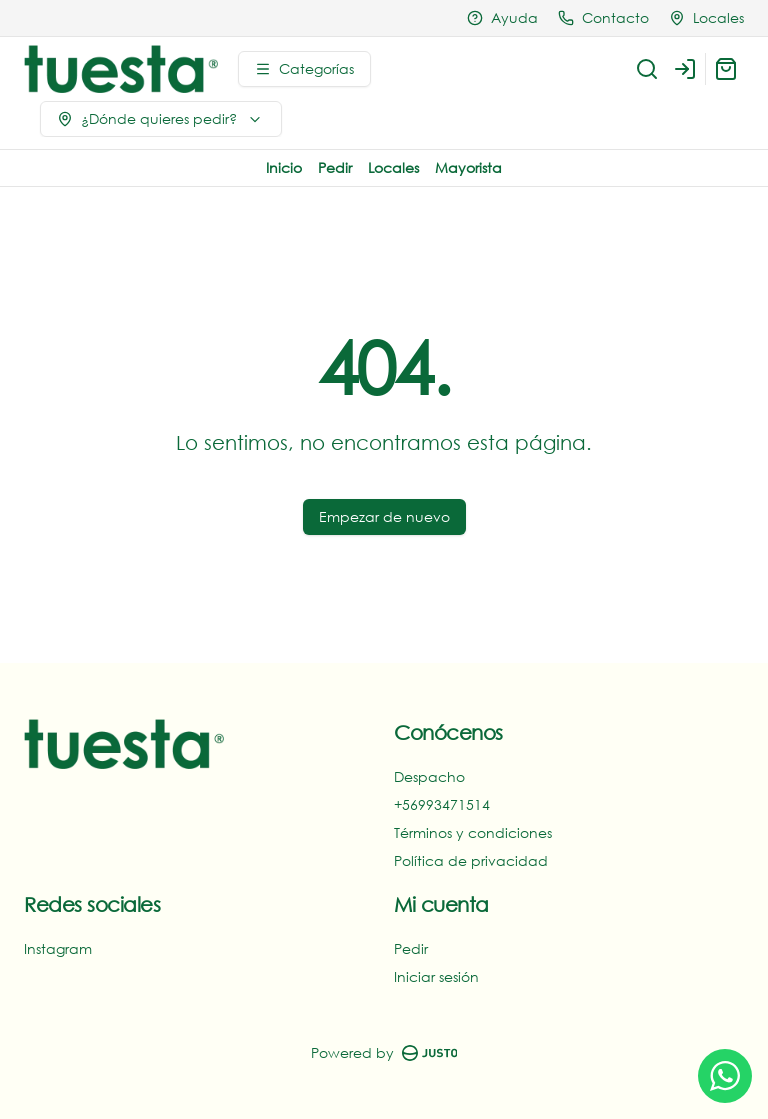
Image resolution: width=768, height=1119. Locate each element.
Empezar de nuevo (384, 516)
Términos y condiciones (473, 832)
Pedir (335, 167)
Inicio (284, 167)
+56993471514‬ (442, 804)
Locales (393, 167)
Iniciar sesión (436, 976)
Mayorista (468, 167)
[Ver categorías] (304, 69)
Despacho (429, 776)
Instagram (58, 948)
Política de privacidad (471, 860)
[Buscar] (647, 69)
